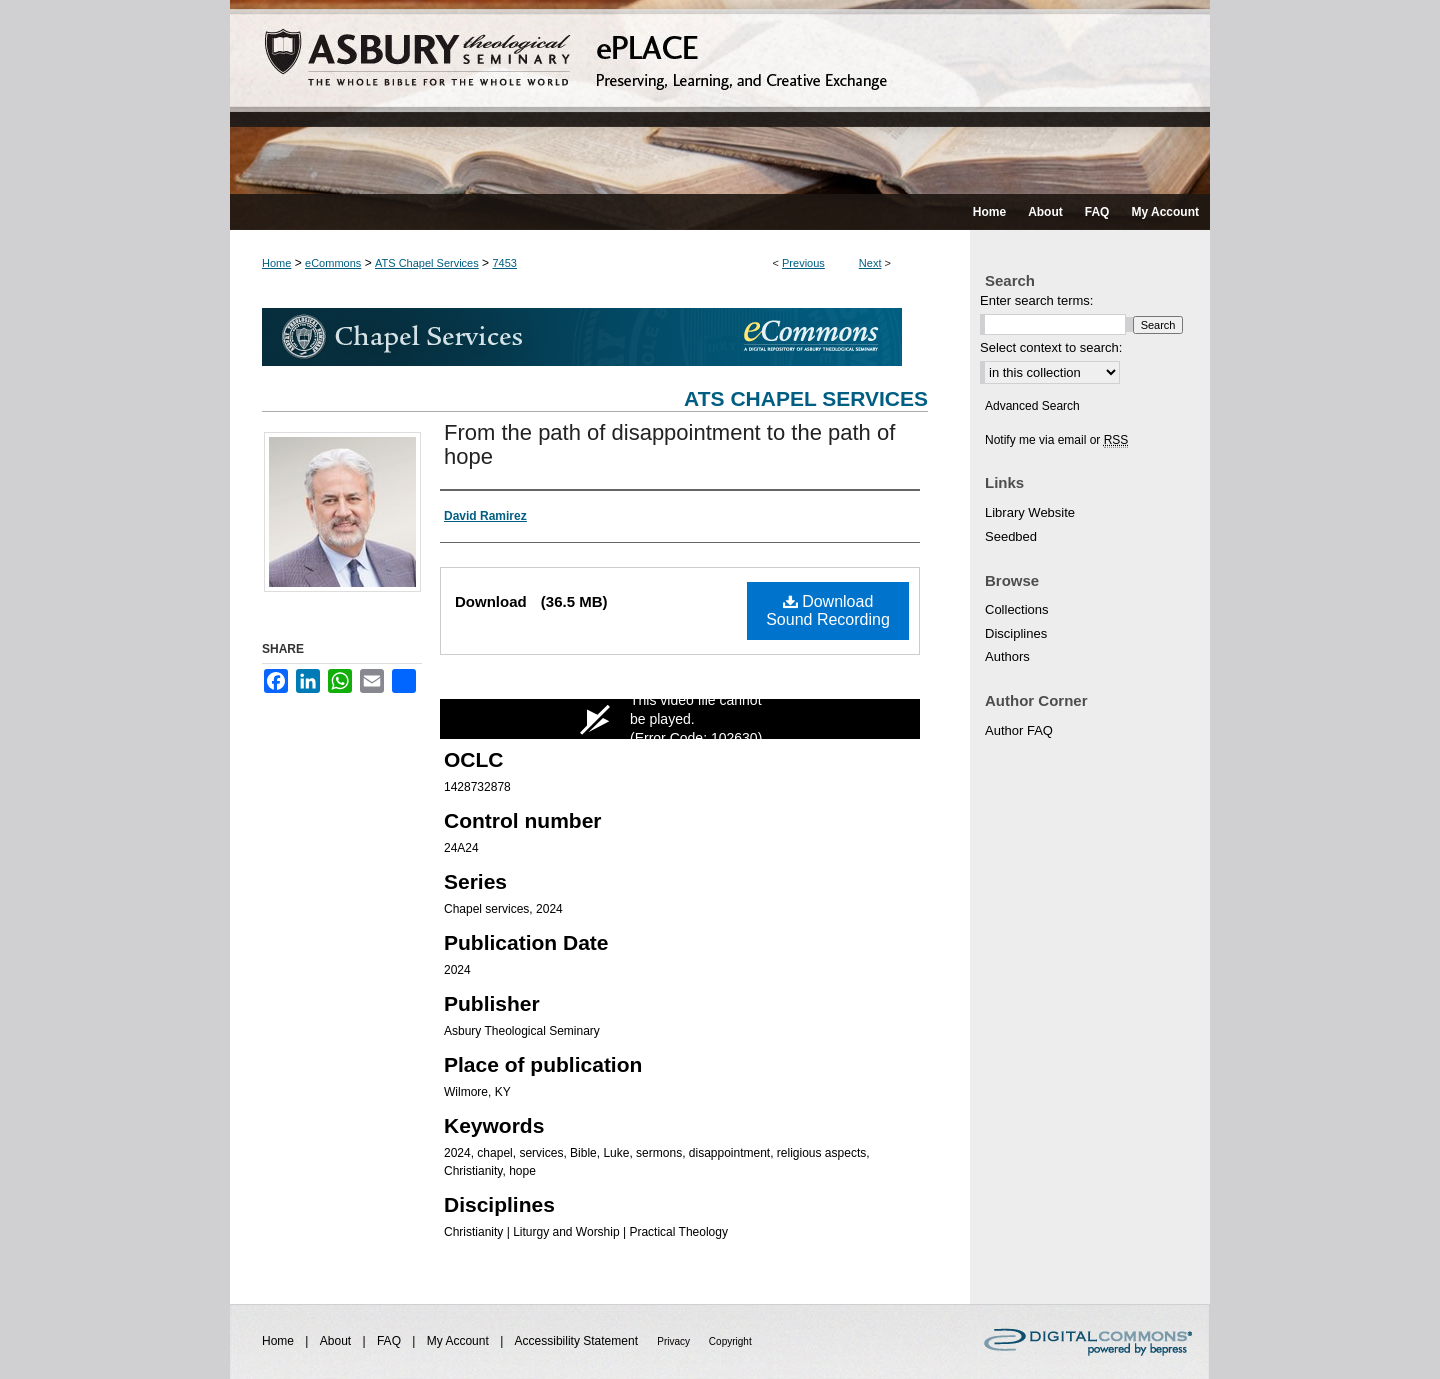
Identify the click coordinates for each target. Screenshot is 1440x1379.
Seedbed (1011, 536)
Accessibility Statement (578, 1341)
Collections (1017, 609)
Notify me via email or (1056, 440)
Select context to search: (1051, 347)
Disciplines (1016, 633)
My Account (459, 1341)
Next (870, 263)
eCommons (333, 263)
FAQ (390, 1341)
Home (276, 263)
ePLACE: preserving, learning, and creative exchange (720, 97)
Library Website (1030, 512)
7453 (504, 263)
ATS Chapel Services (427, 263)
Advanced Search (1032, 406)
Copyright (730, 1341)
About (337, 1341)
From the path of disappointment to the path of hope (669, 444)
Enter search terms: (1036, 300)
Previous (803, 263)
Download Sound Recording (828, 610)
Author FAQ (1019, 730)
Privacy (675, 1341)
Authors (1007, 656)
